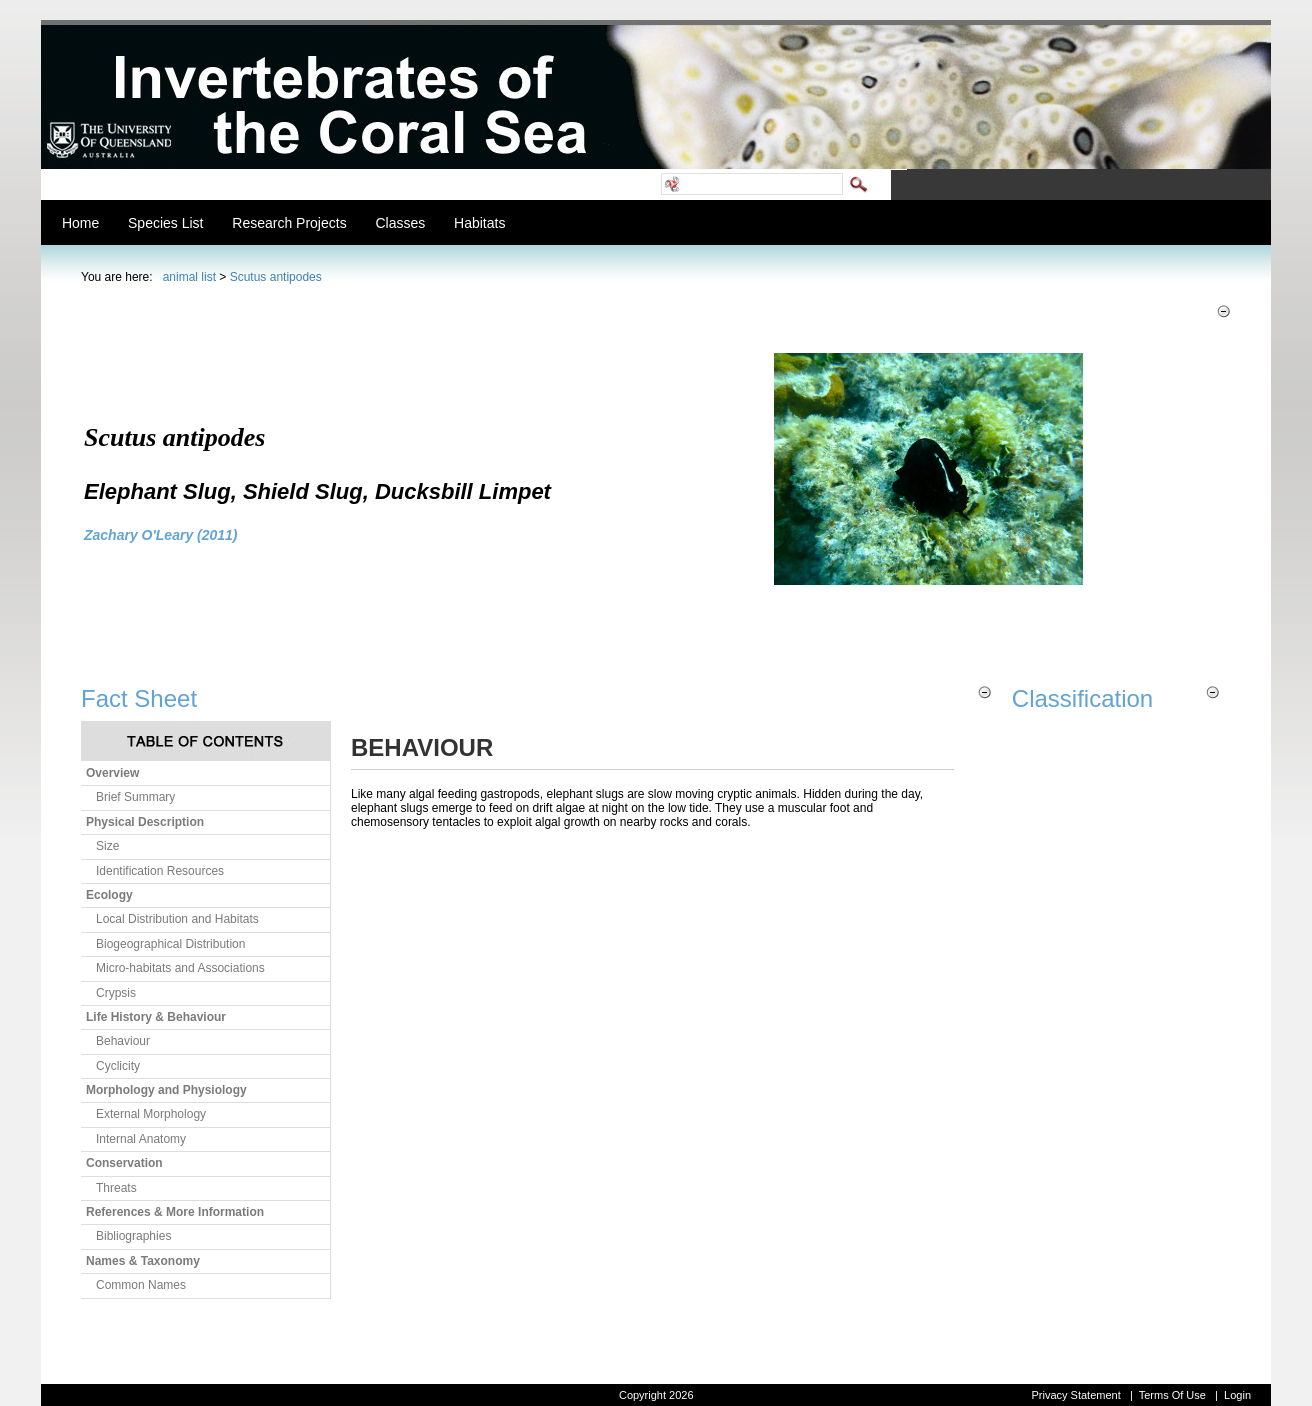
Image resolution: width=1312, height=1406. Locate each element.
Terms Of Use (1172, 1395)
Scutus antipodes (276, 277)
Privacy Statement (1075, 1395)
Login (1237, 1395)
